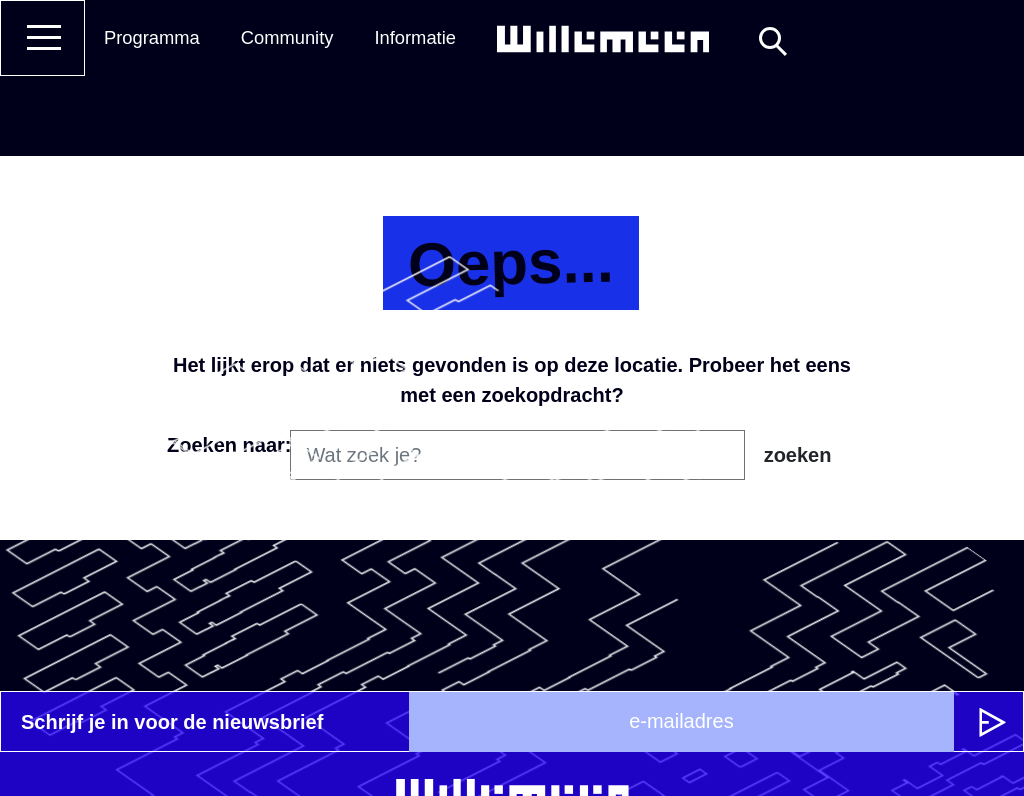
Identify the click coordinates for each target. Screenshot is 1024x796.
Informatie (415, 37)
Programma (152, 37)
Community (287, 37)
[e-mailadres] (681, 722)
